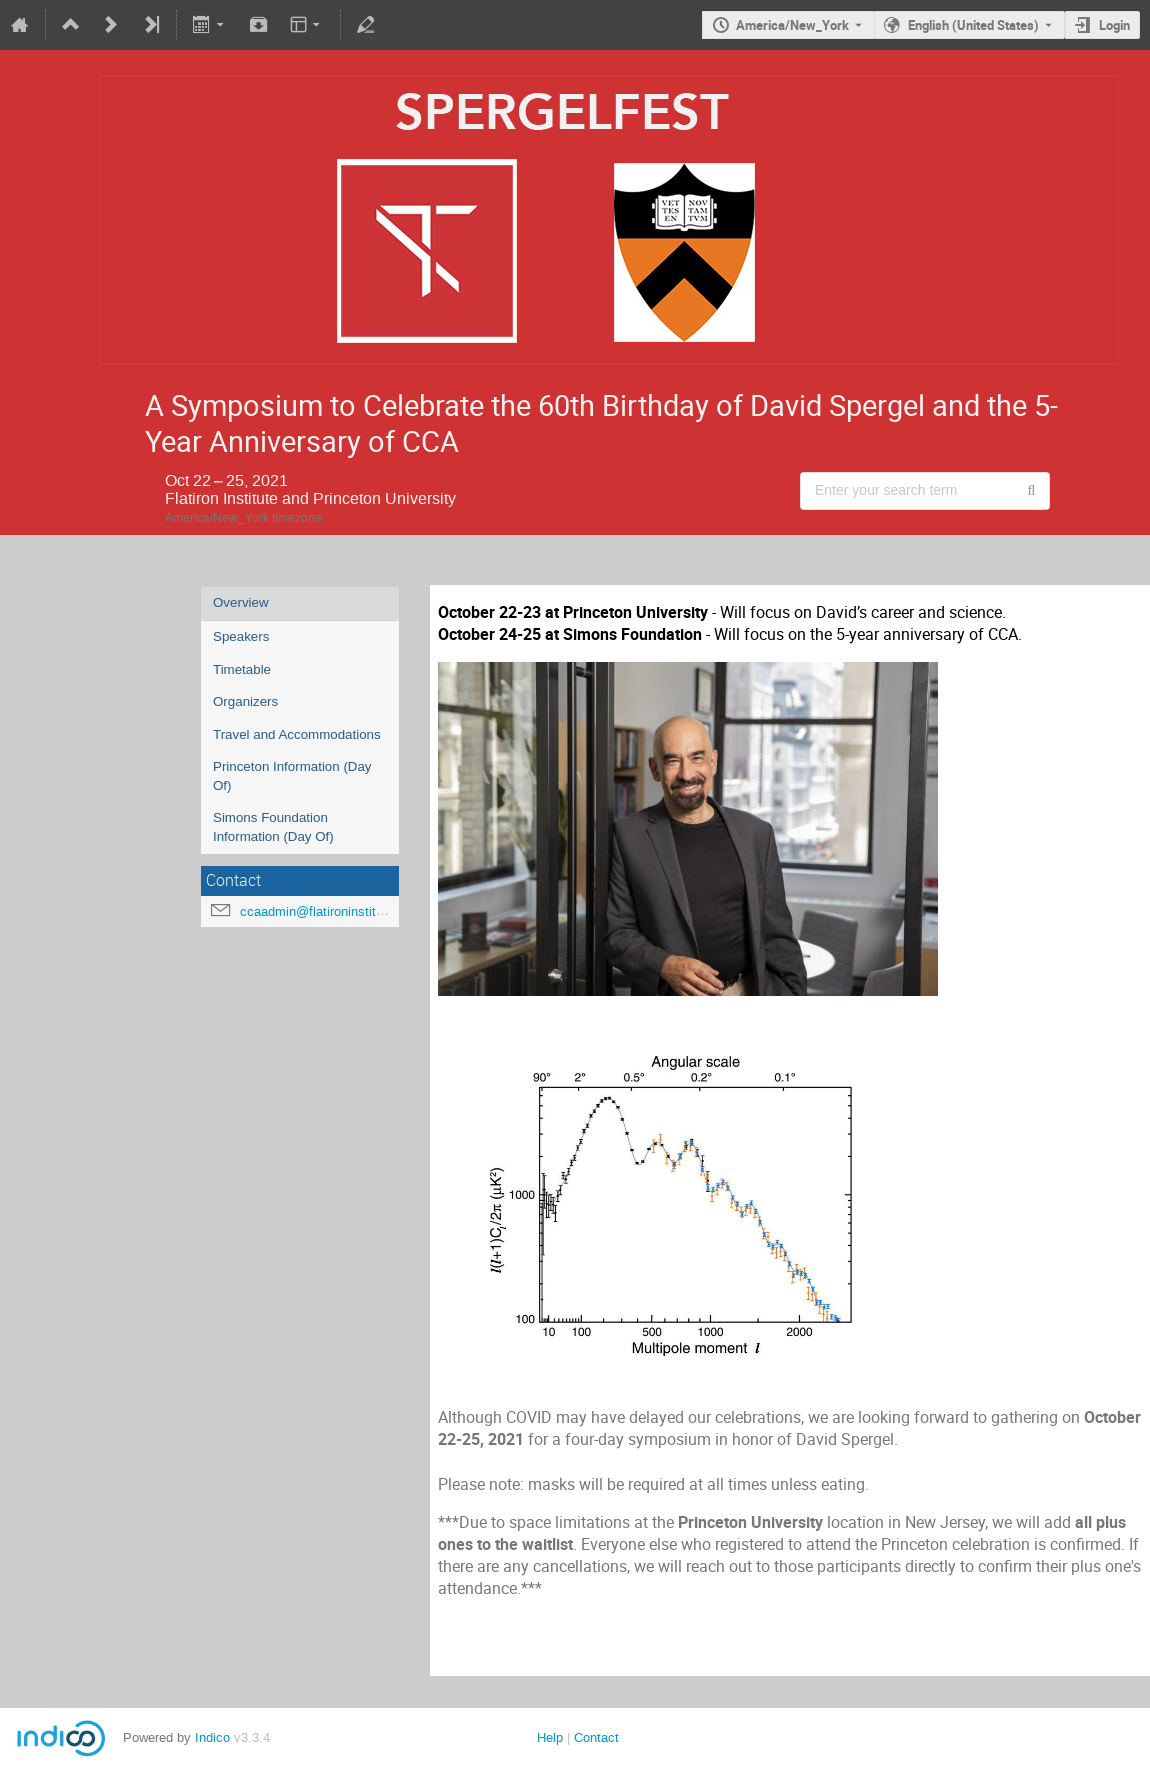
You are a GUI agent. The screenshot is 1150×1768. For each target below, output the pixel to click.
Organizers (245, 701)
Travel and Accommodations (297, 734)
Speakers (241, 636)
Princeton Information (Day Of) (292, 776)
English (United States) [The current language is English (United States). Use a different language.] (973, 25)
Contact (596, 1737)
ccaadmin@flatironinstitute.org (328, 911)
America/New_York (792, 25)
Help (550, 1737)
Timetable (242, 669)
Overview (241, 602)
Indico (212, 1737)
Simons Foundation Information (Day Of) (273, 827)
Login (1114, 25)
